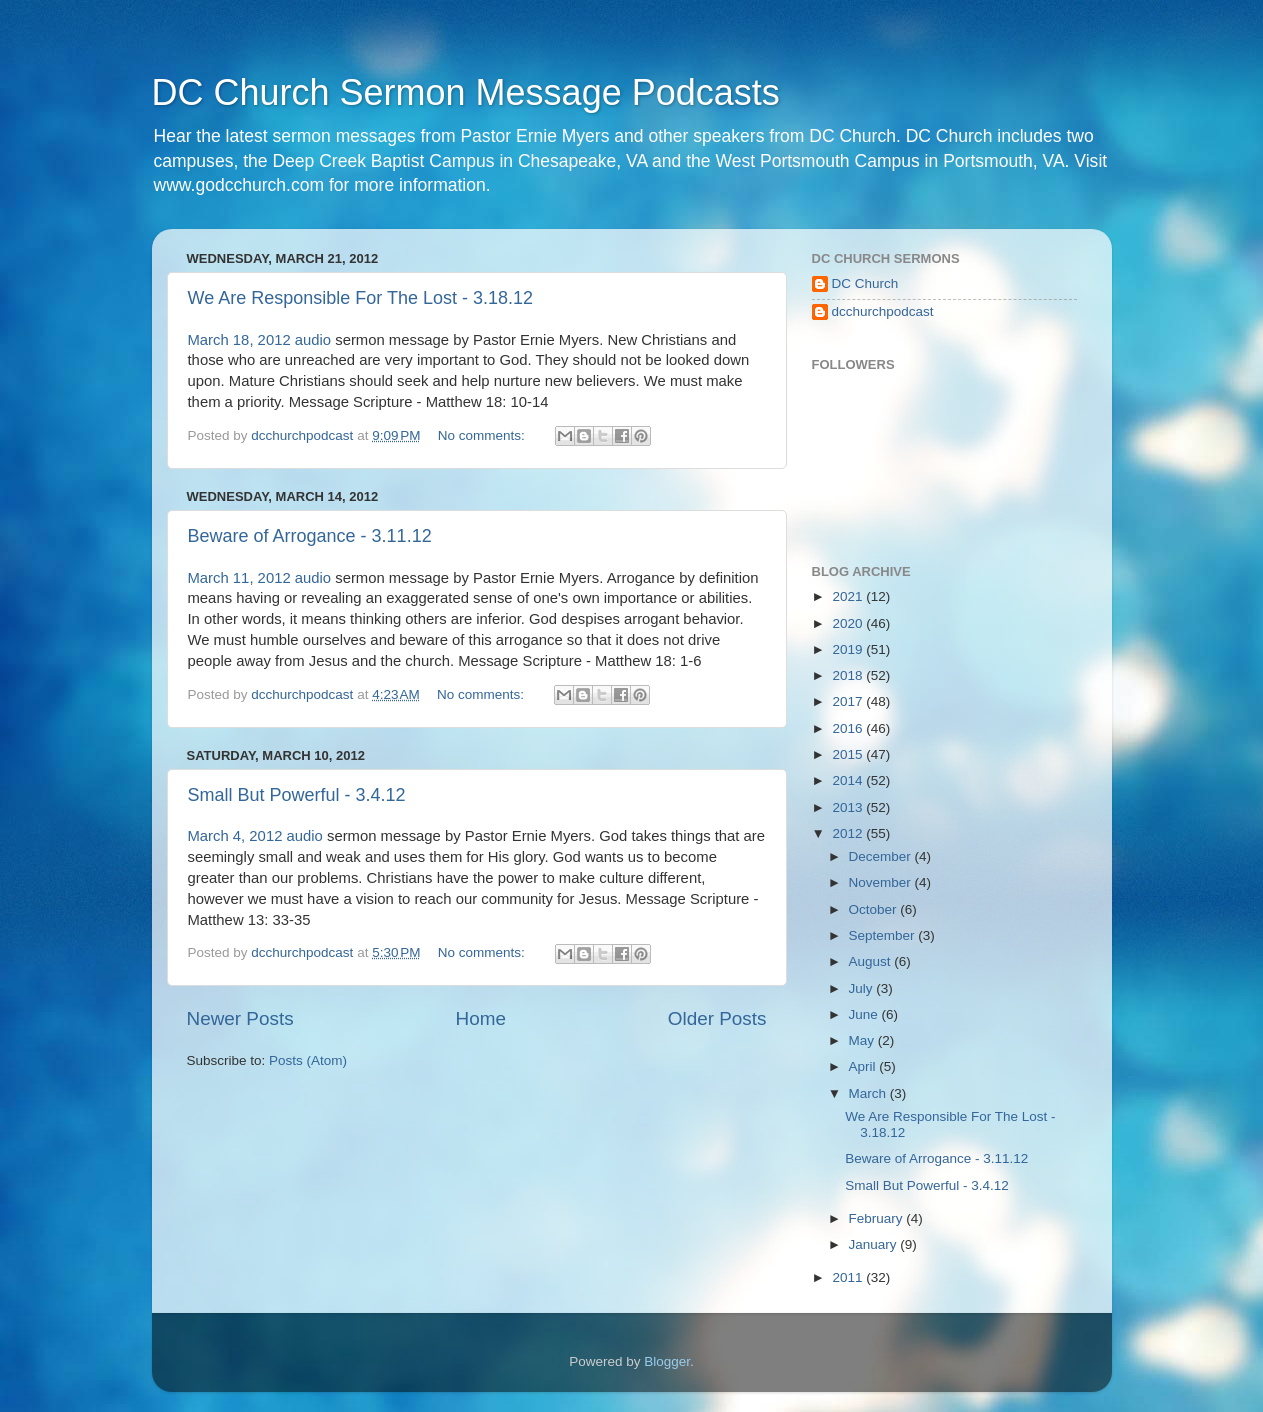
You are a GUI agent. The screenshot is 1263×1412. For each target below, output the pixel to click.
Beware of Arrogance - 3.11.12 (310, 536)
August (872, 961)
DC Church (865, 283)
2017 (849, 701)
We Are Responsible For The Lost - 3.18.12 (361, 298)
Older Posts (717, 1018)
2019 (849, 649)
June (865, 1014)
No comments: (483, 435)
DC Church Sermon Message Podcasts (466, 92)
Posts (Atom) (308, 1060)
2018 (849, 675)
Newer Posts (240, 1018)
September (884, 935)
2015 (849, 754)
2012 (849, 833)
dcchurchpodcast (883, 311)
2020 (849, 623)
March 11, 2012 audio (260, 578)
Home (481, 1018)
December (882, 856)
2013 (849, 807)
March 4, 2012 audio (255, 836)
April (864, 1066)
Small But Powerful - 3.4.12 (297, 795)
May (863, 1040)
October (875, 909)
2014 (849, 780)
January (875, 1244)
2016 (849, 728)
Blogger (667, 1361)
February (878, 1218)
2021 (849, 596)
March (869, 1093)
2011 (849, 1277)
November (882, 882)
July (863, 988)
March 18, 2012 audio (260, 340)
